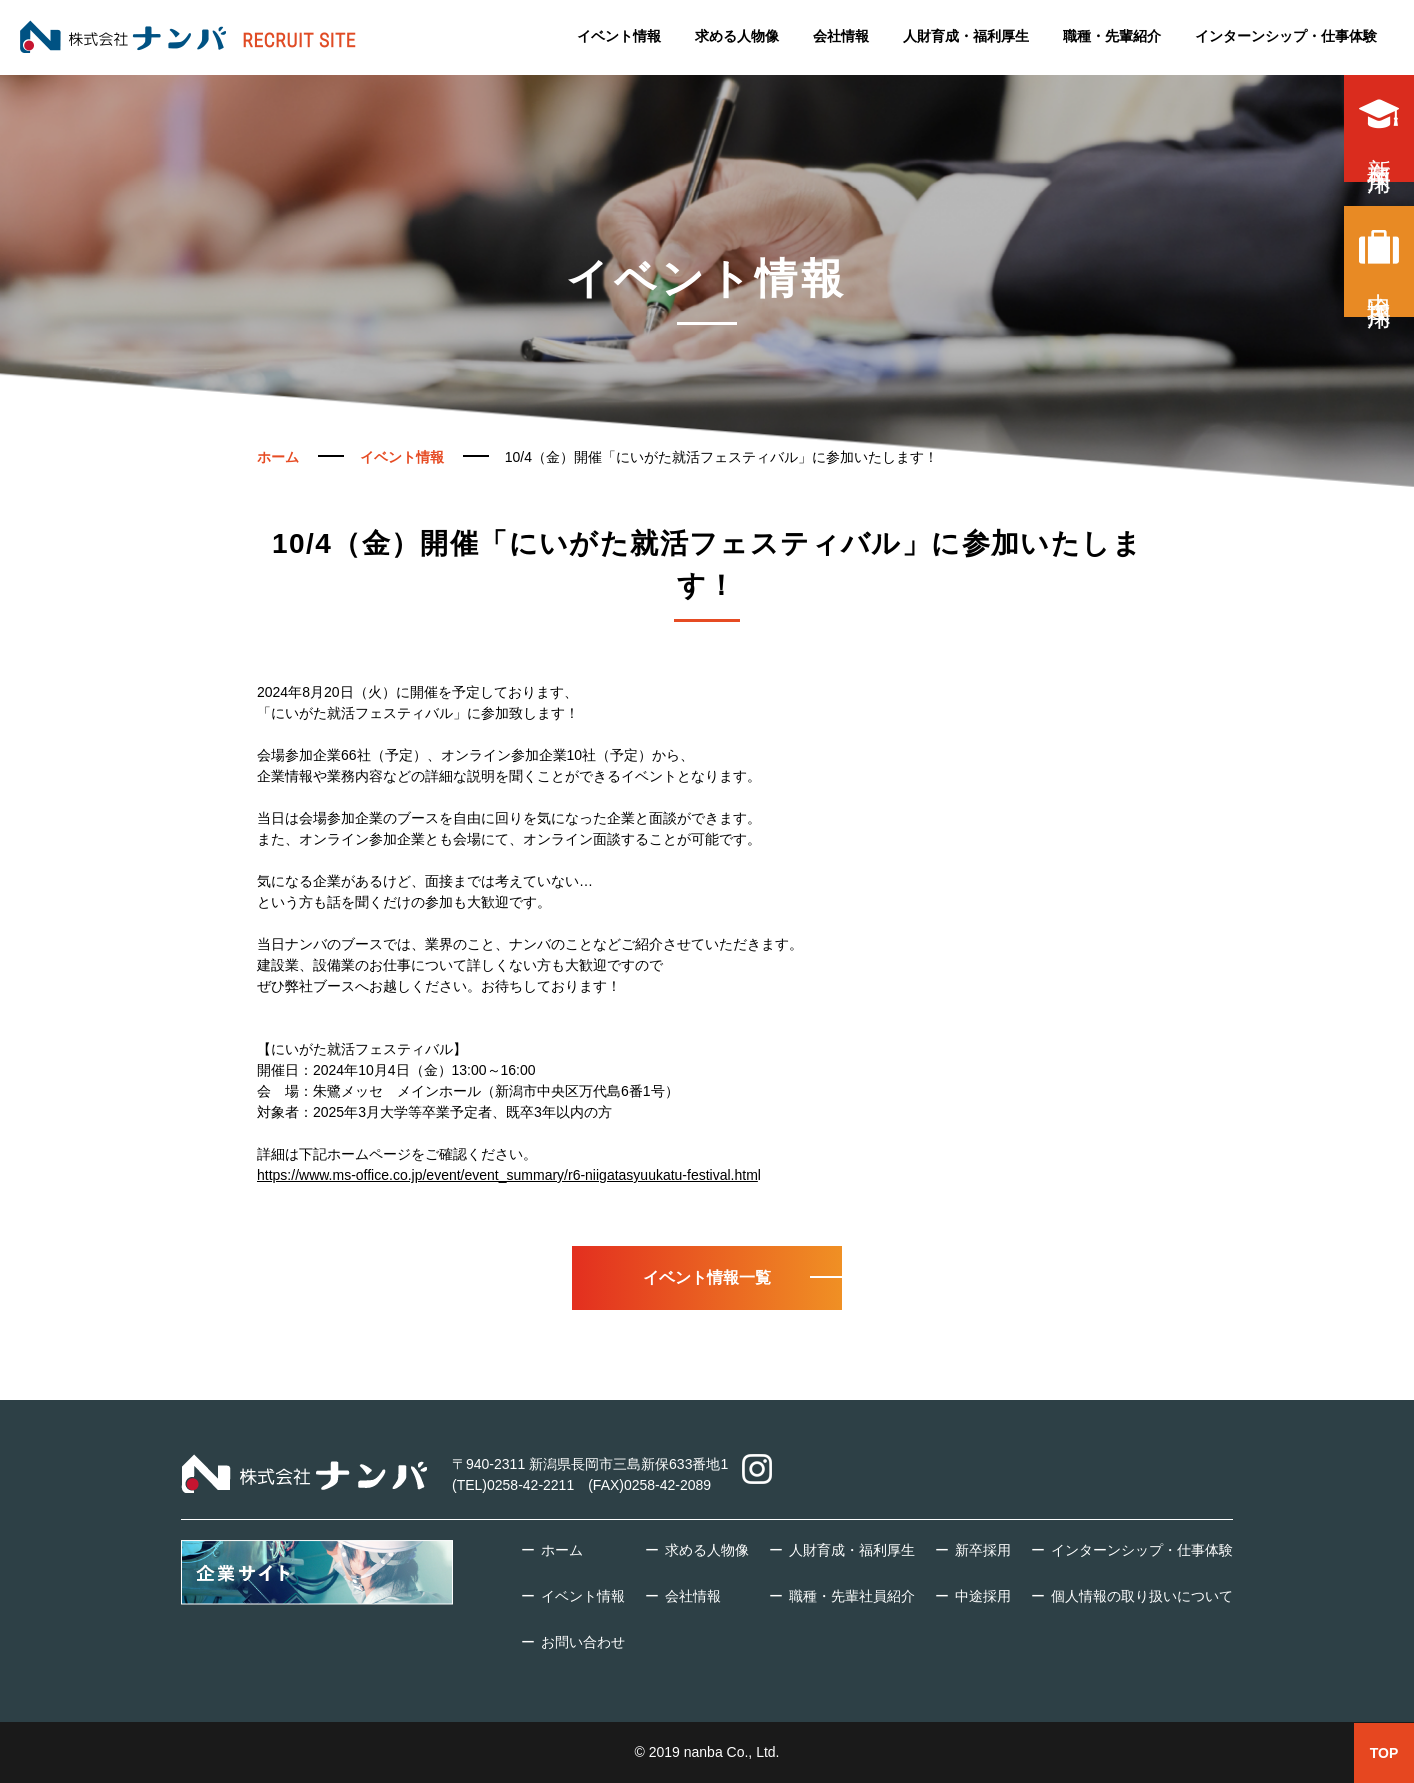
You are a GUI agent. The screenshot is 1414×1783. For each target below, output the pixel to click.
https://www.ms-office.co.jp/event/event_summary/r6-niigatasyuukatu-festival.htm (507, 1175)
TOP (1384, 1753)
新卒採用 (1379, 128)
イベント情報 (619, 35)
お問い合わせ (583, 1642)
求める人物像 (737, 35)
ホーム (562, 1550)
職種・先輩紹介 (1112, 35)
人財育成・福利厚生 (966, 35)
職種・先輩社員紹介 (852, 1596)
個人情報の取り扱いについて (1142, 1596)
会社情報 (841, 35)
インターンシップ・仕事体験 (1286, 35)
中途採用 (1379, 261)
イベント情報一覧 (707, 1277)
